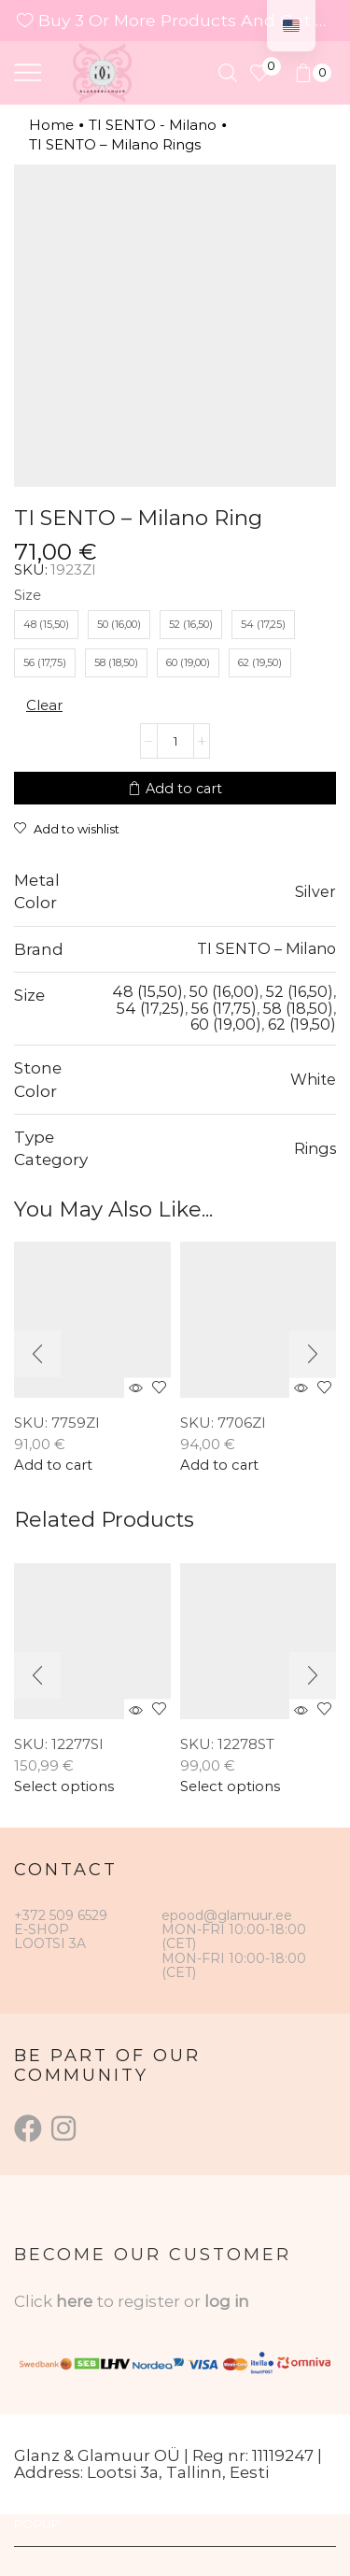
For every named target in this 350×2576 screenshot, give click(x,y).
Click (35, 2301)
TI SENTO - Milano (153, 125)
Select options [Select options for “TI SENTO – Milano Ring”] (230, 1787)
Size (27, 595)
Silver (315, 891)
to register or (150, 2301)
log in (226, 2301)
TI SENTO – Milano (266, 948)
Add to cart (184, 788)
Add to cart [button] (53, 1465)
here (74, 2301)
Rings (315, 1148)
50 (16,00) (224, 991)
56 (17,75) (224, 1008)
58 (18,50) (298, 1008)
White (313, 1079)
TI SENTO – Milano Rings (115, 144)
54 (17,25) (151, 1008)
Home (51, 125)
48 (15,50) (147, 991)
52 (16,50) (299, 991)
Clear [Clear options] (44, 705)
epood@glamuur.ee (226, 1915)
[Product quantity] (175, 741)
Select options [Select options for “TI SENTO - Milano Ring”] (64, 1787)
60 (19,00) (225, 1024)
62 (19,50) (302, 1024)
